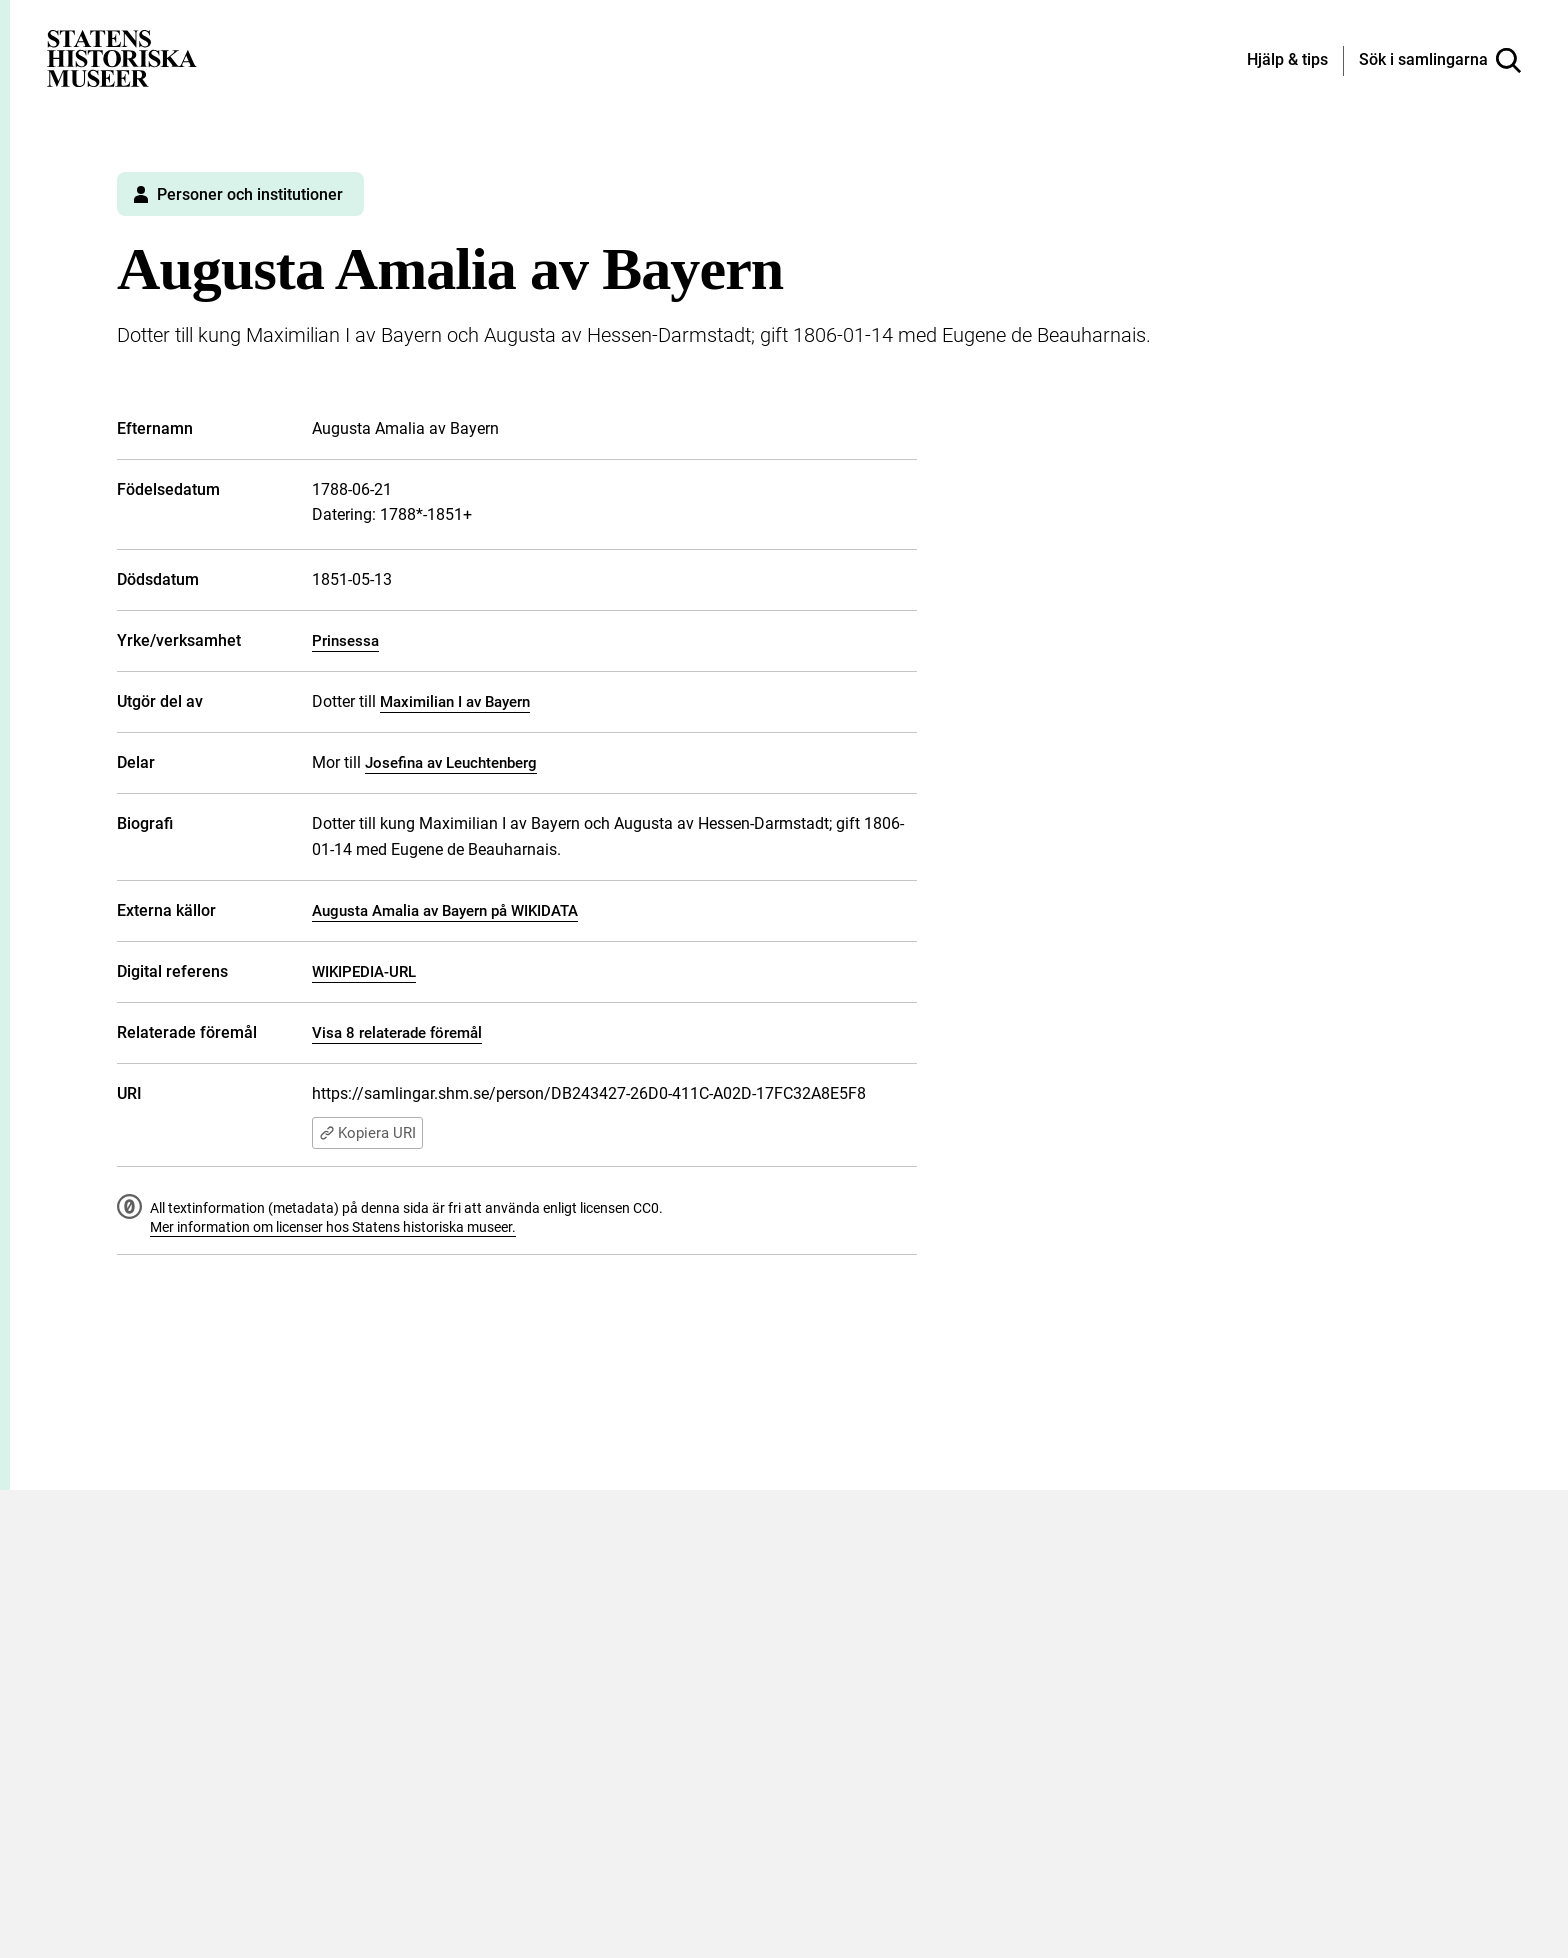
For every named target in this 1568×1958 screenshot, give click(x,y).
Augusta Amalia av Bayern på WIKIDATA (445, 911)
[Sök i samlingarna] (1440, 61)
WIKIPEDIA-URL (364, 972)
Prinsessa (345, 641)
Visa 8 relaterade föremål (397, 1033)
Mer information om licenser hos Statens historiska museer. (333, 1227)
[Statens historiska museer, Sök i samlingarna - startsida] (122, 57)
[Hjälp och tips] (1287, 61)
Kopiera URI (367, 1133)
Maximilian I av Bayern (455, 702)
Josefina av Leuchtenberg (451, 763)
